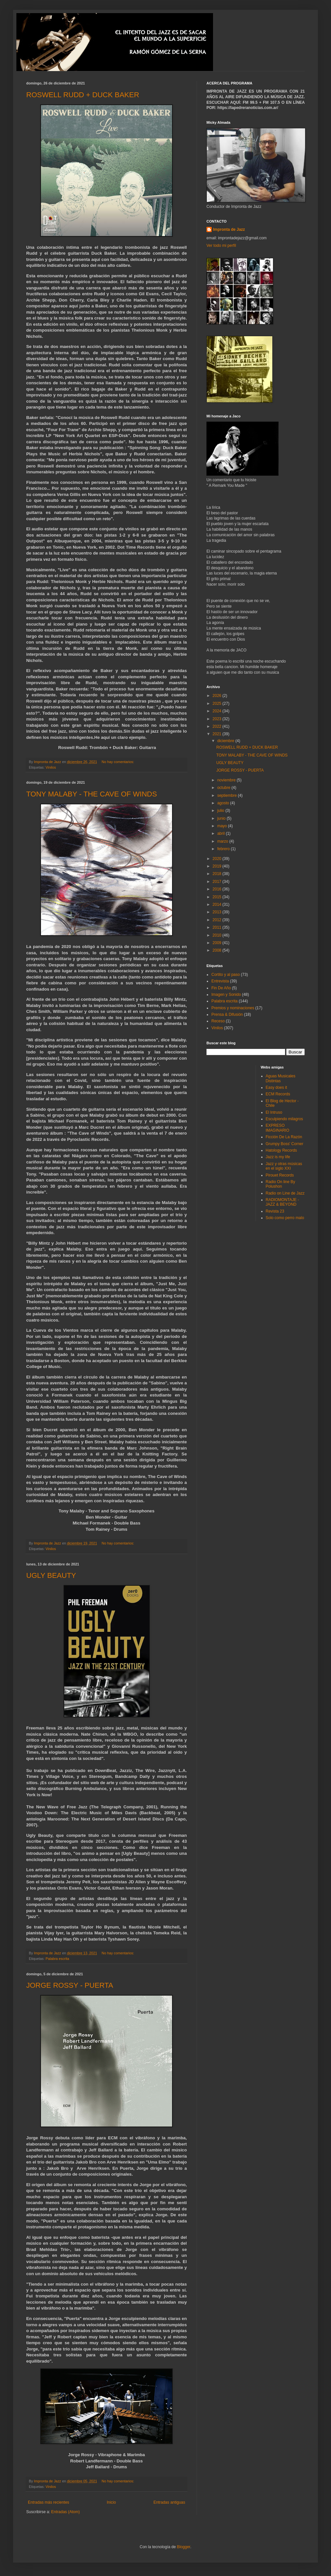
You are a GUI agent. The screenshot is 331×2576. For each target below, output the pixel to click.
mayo (222, 826)
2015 (218, 897)
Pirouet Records (280, 1175)
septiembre (227, 795)
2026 (218, 695)
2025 (218, 703)
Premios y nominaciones (232, 1008)
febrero (224, 849)
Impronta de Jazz (229, 229)
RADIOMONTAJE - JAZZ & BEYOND (282, 1202)
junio (222, 818)
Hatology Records (281, 1150)
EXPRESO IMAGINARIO (277, 1127)
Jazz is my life (278, 1157)
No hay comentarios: (118, 762)
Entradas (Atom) (65, 2512)
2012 (218, 920)
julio (221, 810)
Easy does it (276, 1087)
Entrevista (220, 981)
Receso (218, 1021)
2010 (218, 935)
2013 (218, 912)
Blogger (183, 2547)
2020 (218, 858)
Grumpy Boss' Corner (284, 1144)
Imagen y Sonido (226, 994)
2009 (218, 943)
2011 (218, 927)
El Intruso (274, 1112)
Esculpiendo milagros (284, 1119)
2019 (218, 866)
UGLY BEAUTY (51, 1575)
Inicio (111, 2502)
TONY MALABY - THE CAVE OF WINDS (91, 794)
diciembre (226, 741)
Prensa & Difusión (227, 1014)
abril (221, 833)
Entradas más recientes (48, 2502)
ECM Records (278, 1094)
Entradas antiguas (169, 2502)
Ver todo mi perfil (221, 245)
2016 (218, 889)
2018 (218, 873)
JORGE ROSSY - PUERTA (69, 1985)
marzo (223, 841)
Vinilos (51, 767)
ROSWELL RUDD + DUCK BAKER (82, 95)
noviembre (227, 780)
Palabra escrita (57, 1959)
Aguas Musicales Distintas (281, 1078)
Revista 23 (275, 1211)
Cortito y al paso (225, 974)
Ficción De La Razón (284, 1137)
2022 (218, 726)
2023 (218, 719)
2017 (218, 881)
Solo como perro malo (285, 1217)
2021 (218, 734)
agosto (223, 803)
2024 (218, 711)
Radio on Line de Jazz (285, 1193)
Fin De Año (221, 988)
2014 (218, 904)
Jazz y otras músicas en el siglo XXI (284, 1166)
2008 (218, 950)
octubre (224, 787)
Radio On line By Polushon (280, 1184)
